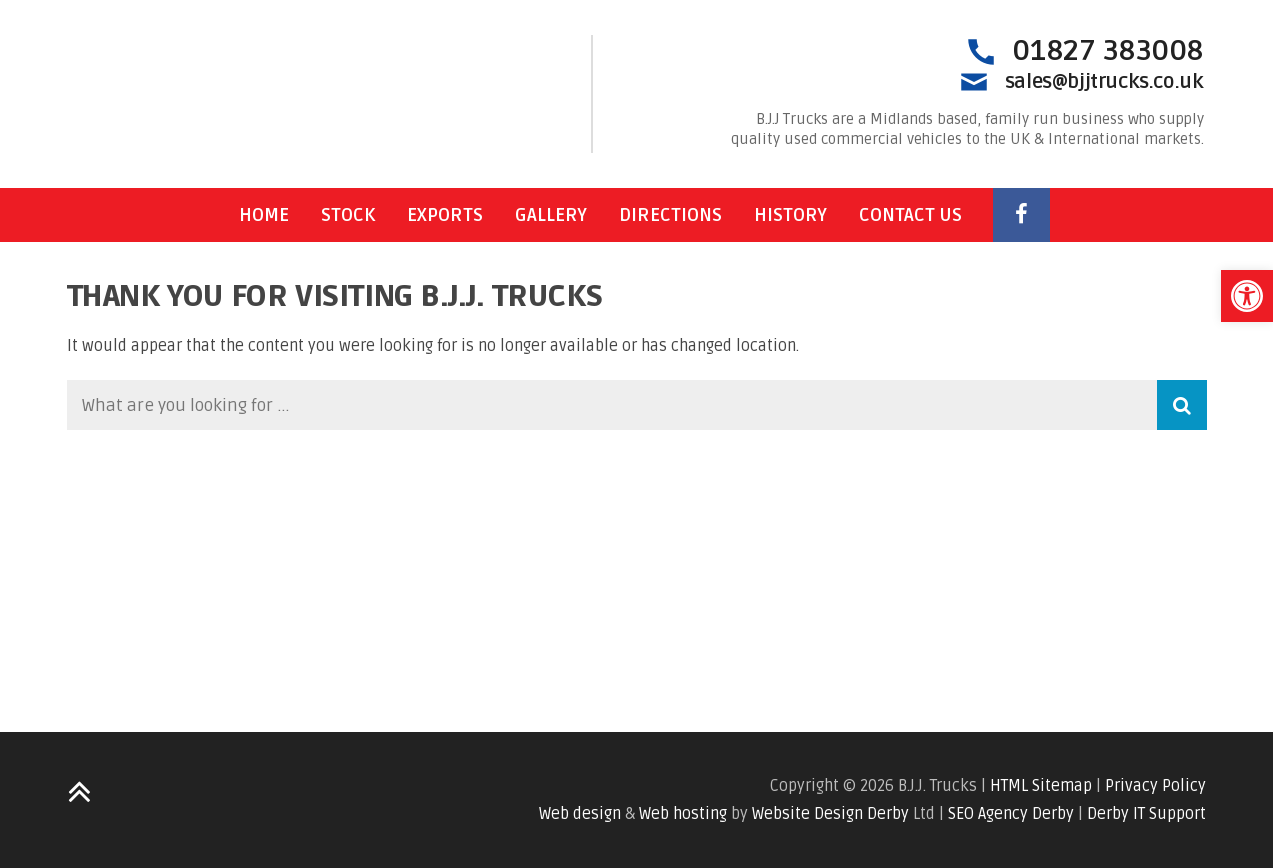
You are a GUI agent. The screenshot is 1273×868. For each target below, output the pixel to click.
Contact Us (910, 215)
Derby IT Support (1146, 814)
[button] (1247, 296)
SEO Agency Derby (1011, 814)
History (790, 215)
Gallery (551, 215)
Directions (670, 215)
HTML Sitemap (1041, 786)
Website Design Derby (830, 814)
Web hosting (683, 814)
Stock (348, 215)
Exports (445, 215)
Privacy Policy (1155, 786)
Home (264, 215)
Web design (580, 814)
